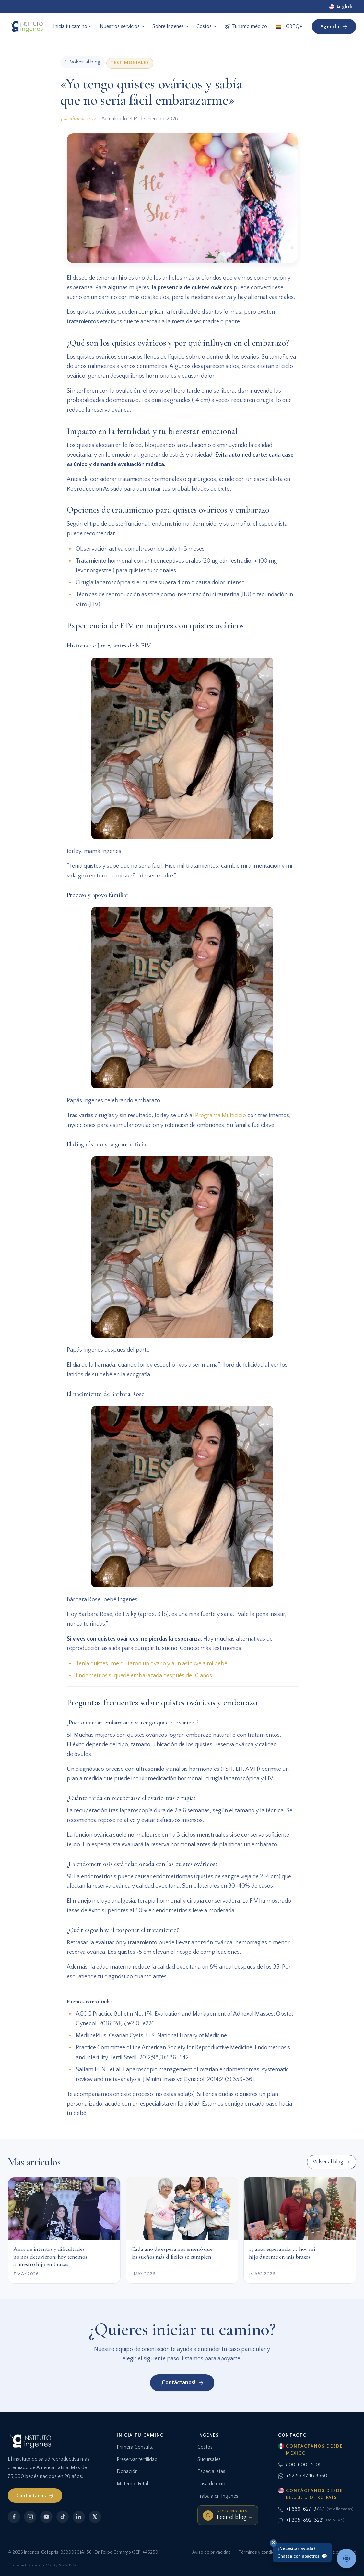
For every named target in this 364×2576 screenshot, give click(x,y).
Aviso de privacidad (211, 2552)
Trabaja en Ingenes (217, 2496)
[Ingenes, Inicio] (26, 26)
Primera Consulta (135, 2447)
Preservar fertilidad (137, 2459)
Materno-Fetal (132, 2484)
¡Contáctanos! (182, 2382)
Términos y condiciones (262, 2552)
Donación (127, 2471)
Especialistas (211, 2471)
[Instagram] (30, 2517)
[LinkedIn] (79, 2517)
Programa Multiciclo (220, 1115)
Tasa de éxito (212, 2484)
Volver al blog (331, 2162)
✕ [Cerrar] (273, 2542)
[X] (95, 2517)
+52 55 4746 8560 (302, 2476)
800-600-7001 (299, 2464)
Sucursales (209, 2459)
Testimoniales (130, 62)
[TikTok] (62, 2517)
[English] (340, 6)
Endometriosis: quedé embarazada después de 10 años (144, 1675)
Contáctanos (35, 2496)
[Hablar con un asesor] (346, 2558)
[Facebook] (14, 2517)
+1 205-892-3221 (311, 2520)
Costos (205, 2447)
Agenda (334, 26)
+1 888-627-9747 (315, 2509)
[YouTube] (46, 2517)
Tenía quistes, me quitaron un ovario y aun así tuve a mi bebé (151, 1663)
